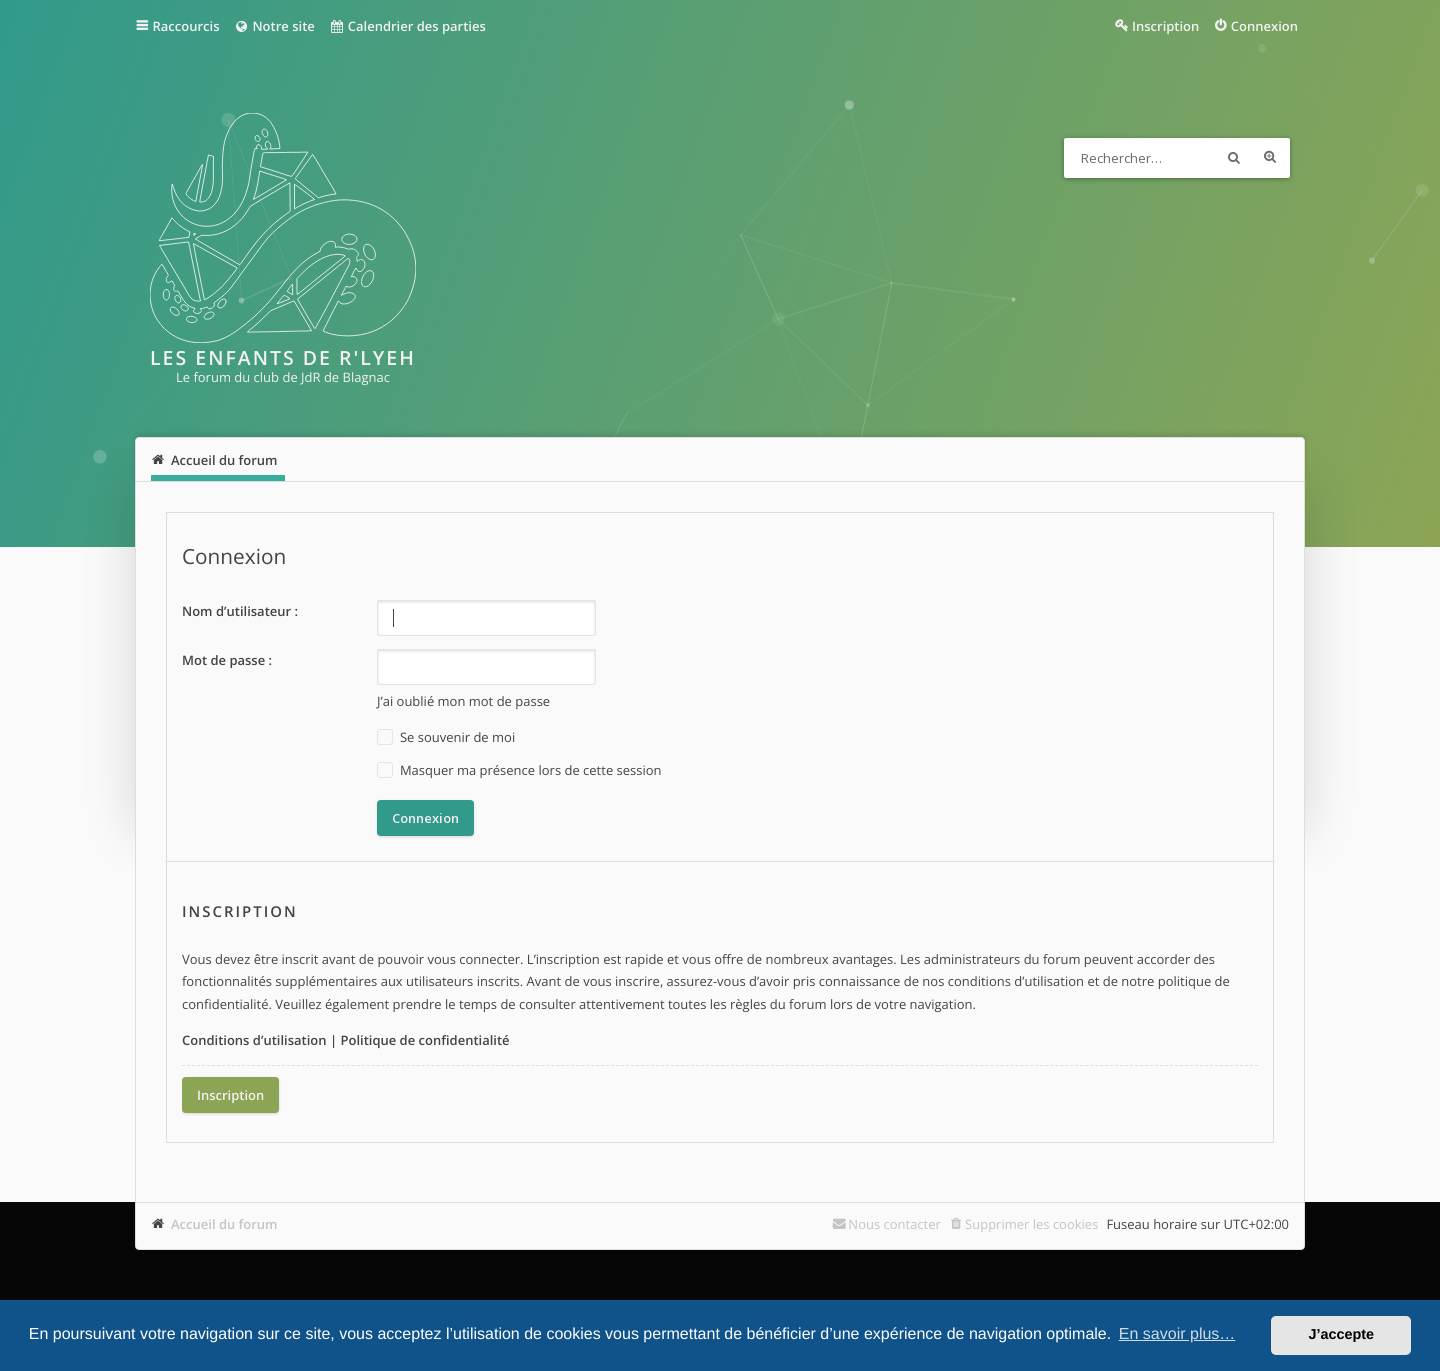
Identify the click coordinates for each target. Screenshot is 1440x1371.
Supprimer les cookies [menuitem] (1031, 1224)
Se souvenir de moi (446, 737)
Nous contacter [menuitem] (894, 1224)
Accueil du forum (224, 1224)
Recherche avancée (1270, 158)
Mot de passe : (227, 660)
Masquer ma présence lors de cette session (519, 770)
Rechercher (1234, 158)
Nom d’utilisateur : (240, 611)
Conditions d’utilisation (254, 1040)
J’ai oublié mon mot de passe (463, 701)
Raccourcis (186, 26)
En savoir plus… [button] (1177, 1334)
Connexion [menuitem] (1264, 26)
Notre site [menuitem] (273, 26)
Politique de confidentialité (424, 1040)
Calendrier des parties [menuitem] (407, 26)
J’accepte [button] (1341, 1335)
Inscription (230, 1095)
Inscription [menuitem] (1165, 26)
